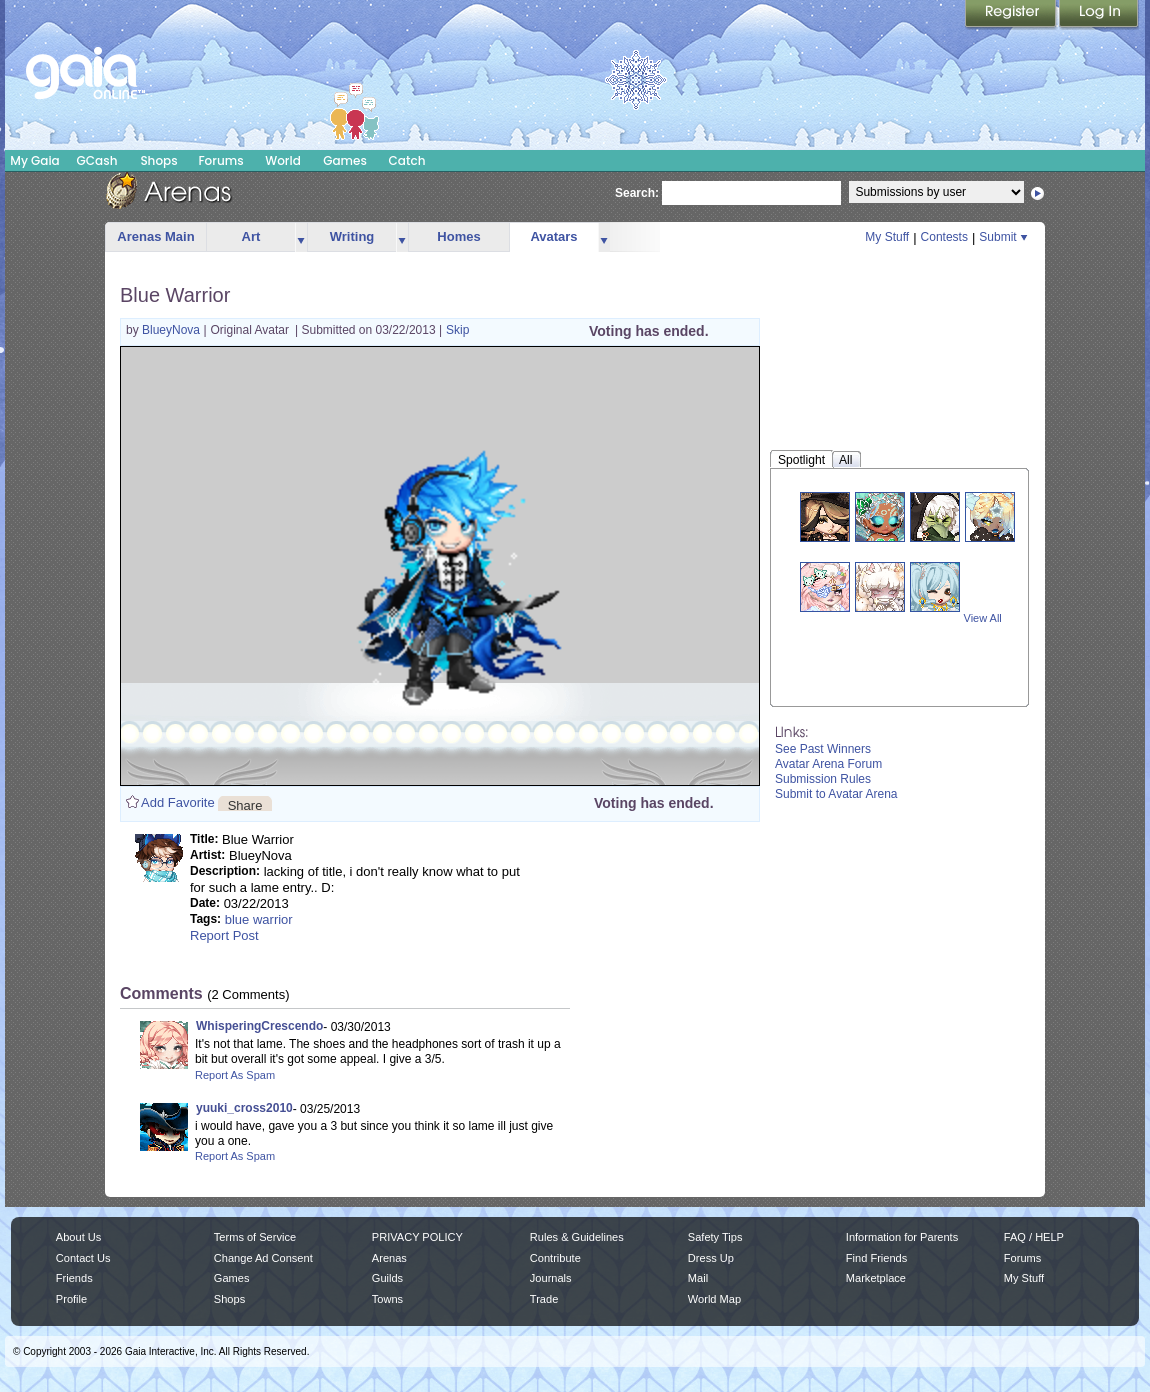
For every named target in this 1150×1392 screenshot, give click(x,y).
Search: (637, 193)
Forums (220, 160)
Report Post (224, 935)
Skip (457, 330)
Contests (944, 237)
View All (983, 618)
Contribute (555, 1258)
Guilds (387, 1278)
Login (1099, 15)
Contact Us (83, 1258)
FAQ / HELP (1034, 1237)
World (283, 160)
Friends (74, 1278)
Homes (458, 236)
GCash (97, 160)
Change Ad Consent (263, 1258)
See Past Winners (823, 749)
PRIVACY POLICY (417, 1237)
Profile (71, 1299)
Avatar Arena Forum (828, 764)
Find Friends (876, 1258)
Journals (551, 1278)
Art (251, 236)
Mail (698, 1278)
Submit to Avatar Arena (836, 794)
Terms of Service (255, 1237)
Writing (352, 236)
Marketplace (876, 1278)
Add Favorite (178, 802)
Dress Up (711, 1258)
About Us (78, 1237)
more (301, 237)
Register (1012, 15)
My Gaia (34, 160)
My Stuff (887, 237)
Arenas (389, 1258)
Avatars (553, 236)
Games (345, 160)
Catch (407, 160)
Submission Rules (823, 779)
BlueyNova (172, 330)
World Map (714, 1299)
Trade (544, 1299)
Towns (387, 1299)
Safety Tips (715, 1237)
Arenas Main (155, 236)
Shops (158, 160)
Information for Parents (902, 1237)
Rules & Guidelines (577, 1237)
